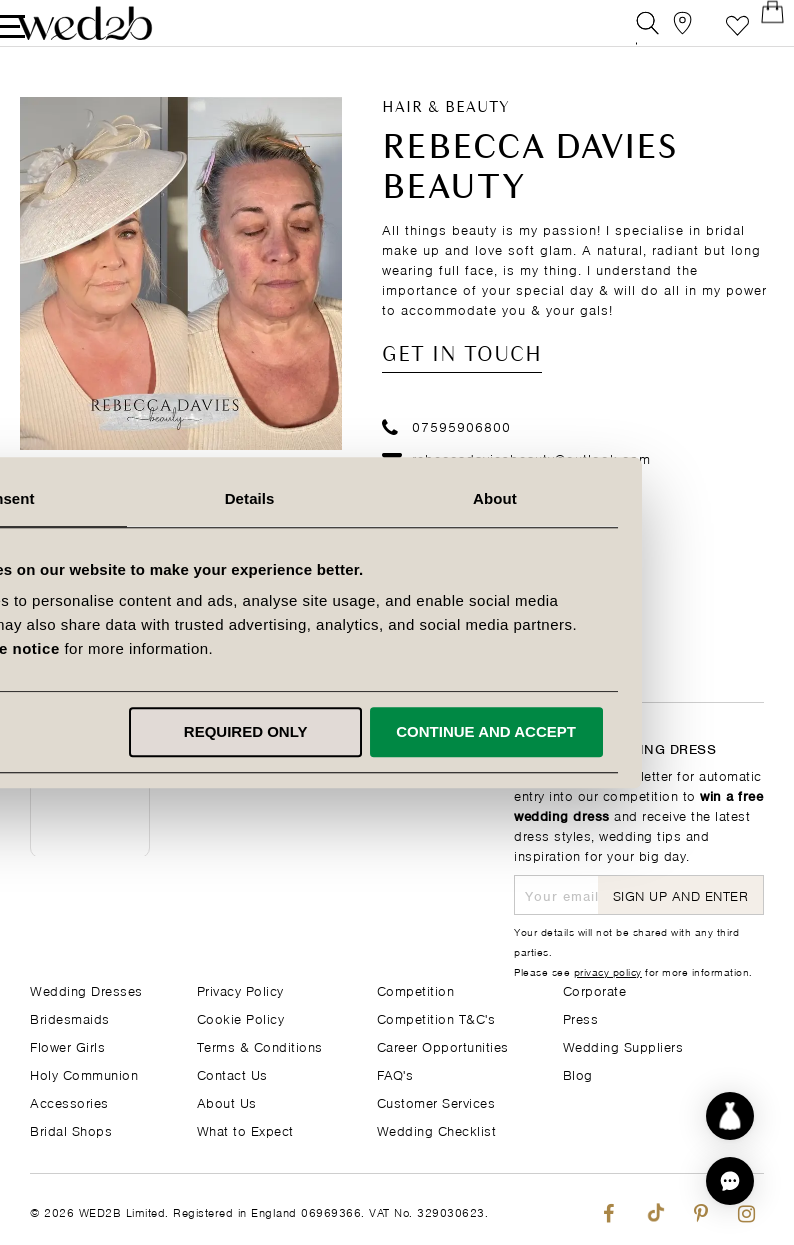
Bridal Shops (71, 1129)
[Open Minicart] (752, 34)
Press (581, 1017)
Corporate (595, 989)
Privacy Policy (240, 989)
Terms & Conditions (260, 1045)
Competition (416, 989)
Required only (393, 731)
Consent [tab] (153, 498)
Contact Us (232, 1073)
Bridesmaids (70, 1017)
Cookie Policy (241, 1017)
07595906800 (446, 448)
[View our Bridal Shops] (662, 34)
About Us (227, 1101)
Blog (578, 1073)
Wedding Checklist (437, 1129)
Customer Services (436, 1101)
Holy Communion (84, 1073)
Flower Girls (67, 1045)
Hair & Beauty (446, 131)
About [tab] (640, 498)
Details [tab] (397, 498)
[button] (730, 1181)
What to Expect (245, 1129)
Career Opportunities (443, 1045)
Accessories (69, 1101)
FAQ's (395, 1073)
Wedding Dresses (86, 989)
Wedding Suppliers (623, 1045)
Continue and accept (632, 731)
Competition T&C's (436, 1017)
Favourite (707, 34)
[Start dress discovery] (730, 1116)
